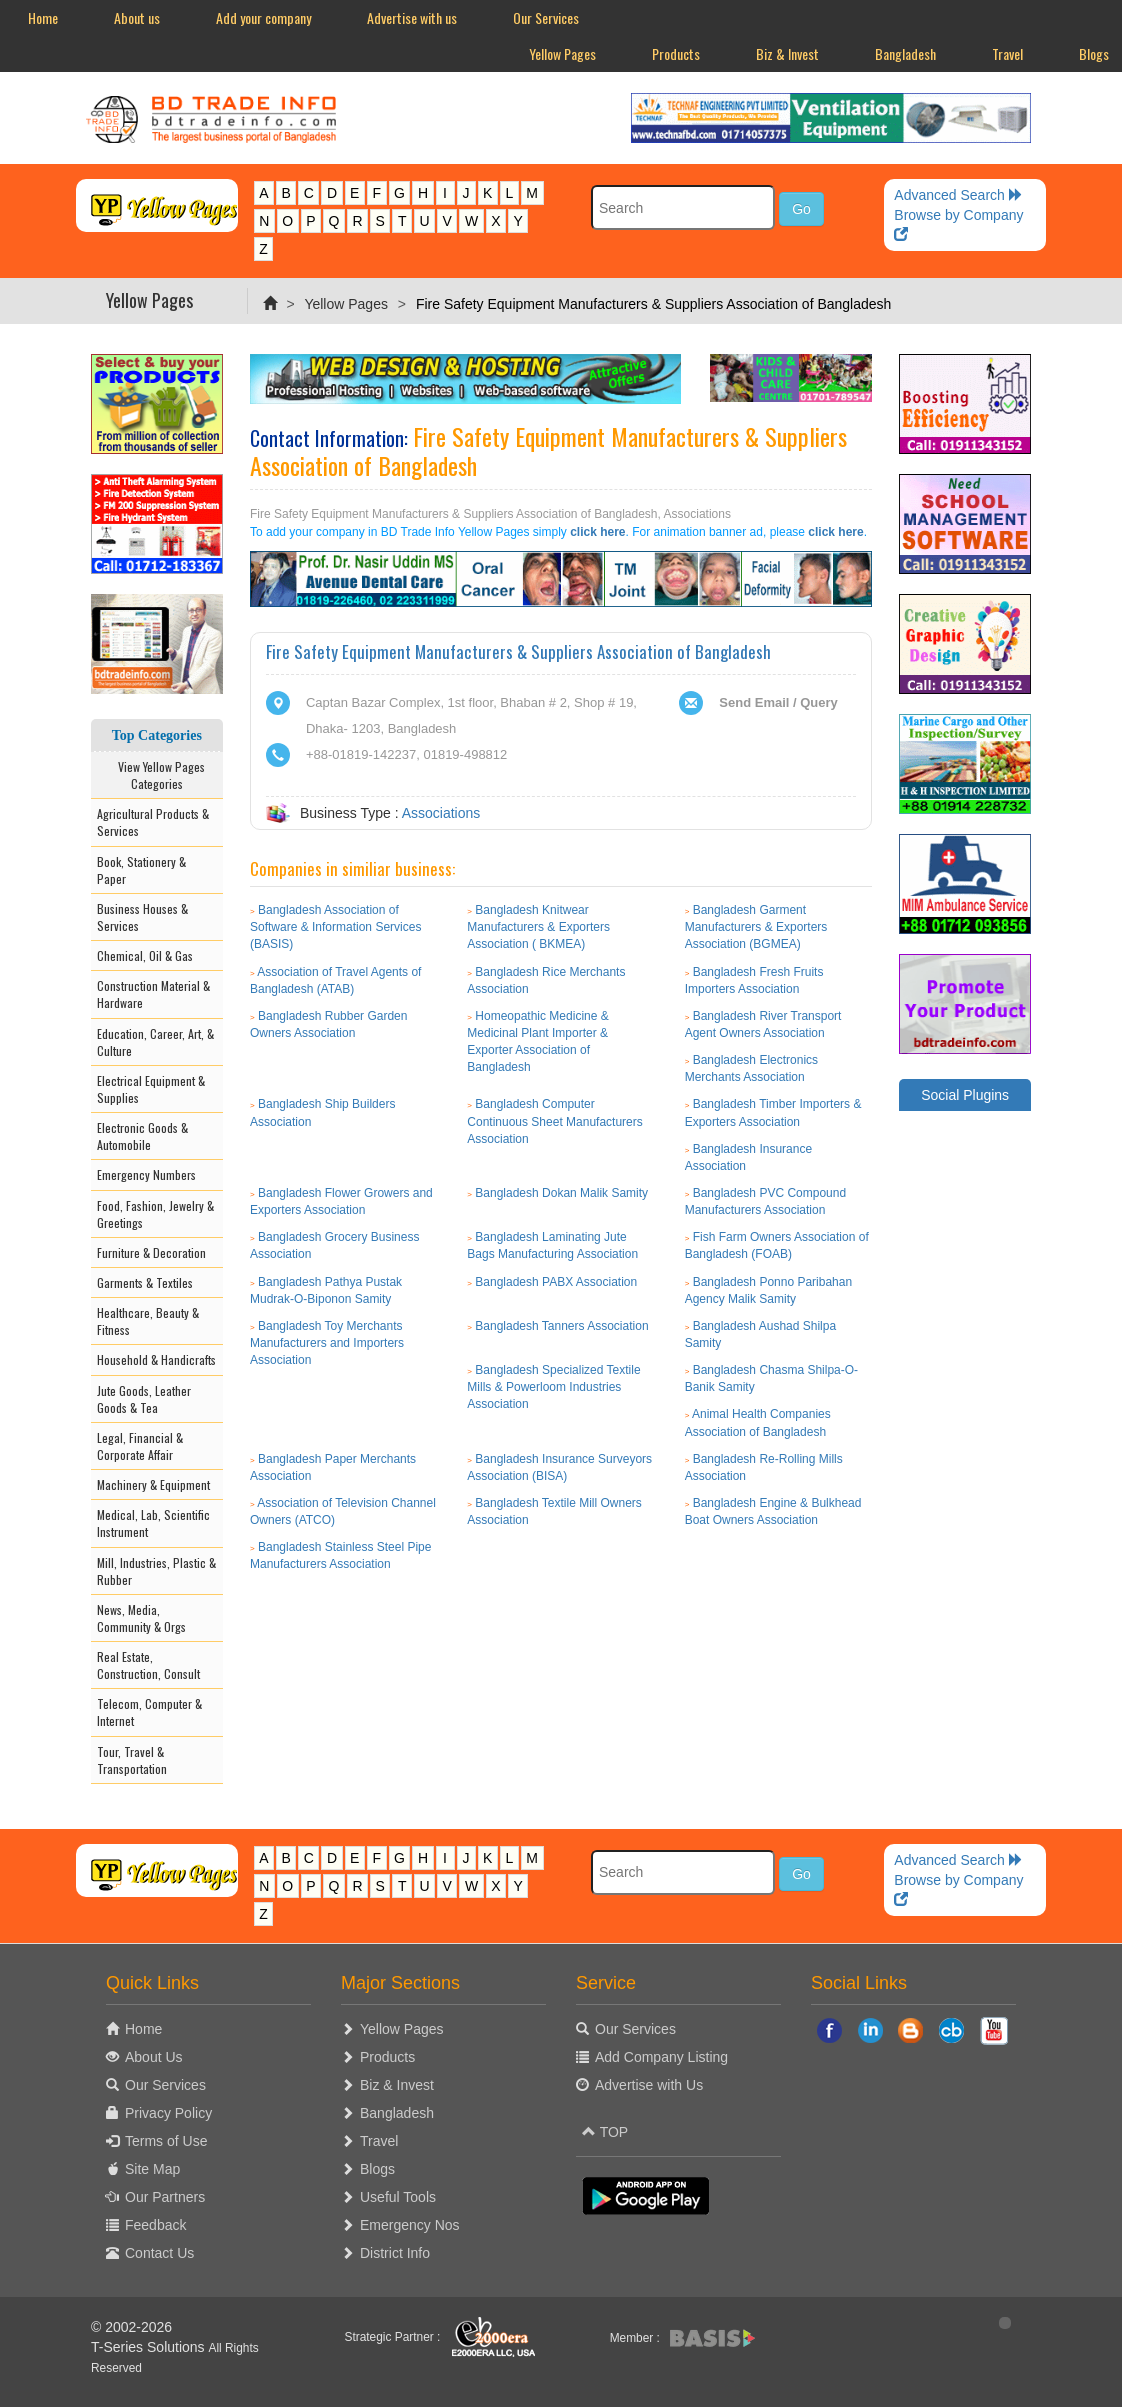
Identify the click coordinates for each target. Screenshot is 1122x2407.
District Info (395, 2253)
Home (43, 17)
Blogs (377, 2169)
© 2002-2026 (131, 2327)
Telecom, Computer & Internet (149, 1712)
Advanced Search (958, 195)
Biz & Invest (787, 53)
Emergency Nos (410, 2225)
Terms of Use (166, 2141)
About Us (154, 2057)
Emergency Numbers (146, 1174)
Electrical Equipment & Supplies (151, 1089)
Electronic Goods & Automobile (142, 1136)
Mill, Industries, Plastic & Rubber (156, 1571)
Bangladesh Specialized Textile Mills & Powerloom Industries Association (553, 1387)
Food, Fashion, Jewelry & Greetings (155, 1214)
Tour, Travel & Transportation (132, 1760)
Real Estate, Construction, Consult (148, 1665)
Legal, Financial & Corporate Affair (140, 1446)
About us (137, 17)
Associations (441, 813)
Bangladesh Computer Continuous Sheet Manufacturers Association (554, 1121)
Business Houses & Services (142, 917)
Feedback (155, 2225)
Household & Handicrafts (156, 1359)
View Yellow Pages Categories (157, 775)
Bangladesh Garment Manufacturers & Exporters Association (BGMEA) (756, 927)
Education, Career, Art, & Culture (155, 1042)
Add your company (263, 17)
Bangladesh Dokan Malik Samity (561, 1193)
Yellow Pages (562, 53)
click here (597, 532)
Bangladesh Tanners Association (561, 1326)
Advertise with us (412, 17)
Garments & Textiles (145, 1282)
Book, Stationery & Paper (141, 870)
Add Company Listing (661, 2057)
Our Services (546, 17)
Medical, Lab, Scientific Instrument (153, 1523)
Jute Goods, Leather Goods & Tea (144, 1399)
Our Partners (165, 2197)
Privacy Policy (168, 2113)
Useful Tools (398, 2197)
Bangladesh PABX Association (556, 1282)
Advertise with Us (649, 2085)
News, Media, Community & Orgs (141, 1618)
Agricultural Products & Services (153, 822)
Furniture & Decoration (151, 1252)
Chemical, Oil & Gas (145, 955)
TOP (605, 2132)
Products (676, 53)
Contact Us (159, 2253)
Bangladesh (905, 53)
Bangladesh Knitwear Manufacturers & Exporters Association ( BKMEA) (538, 927)
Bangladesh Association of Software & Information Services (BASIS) (335, 927)
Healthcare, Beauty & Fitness (148, 1321)
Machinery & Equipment (153, 1484)
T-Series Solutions (150, 2347)
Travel (1007, 53)
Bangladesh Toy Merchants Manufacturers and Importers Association (327, 1343)
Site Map (152, 2169)
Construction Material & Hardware (153, 994)
